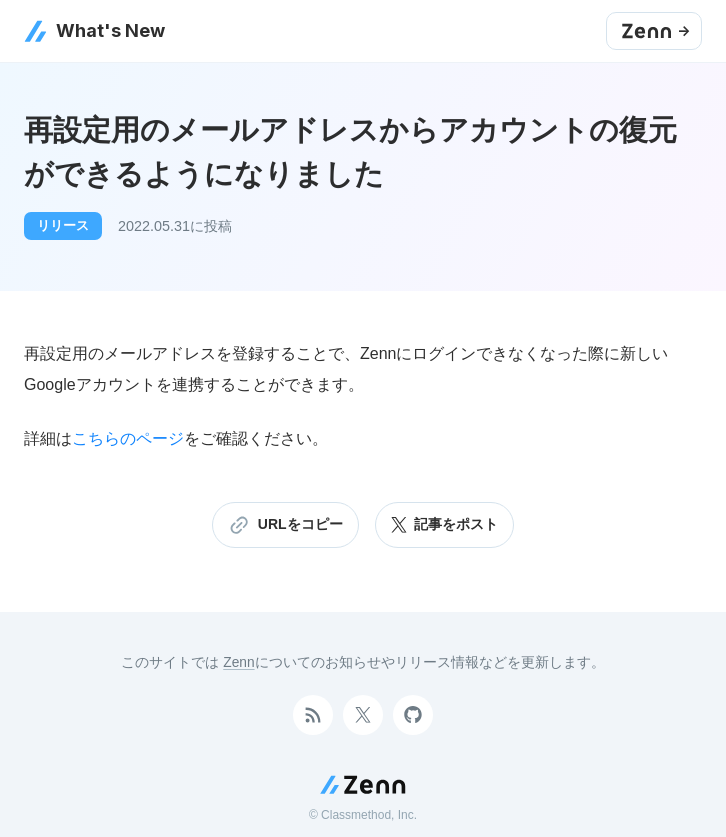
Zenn (238, 662)
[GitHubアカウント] (413, 715)
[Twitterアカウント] (363, 715)
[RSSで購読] (313, 715)
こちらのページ (128, 438)
